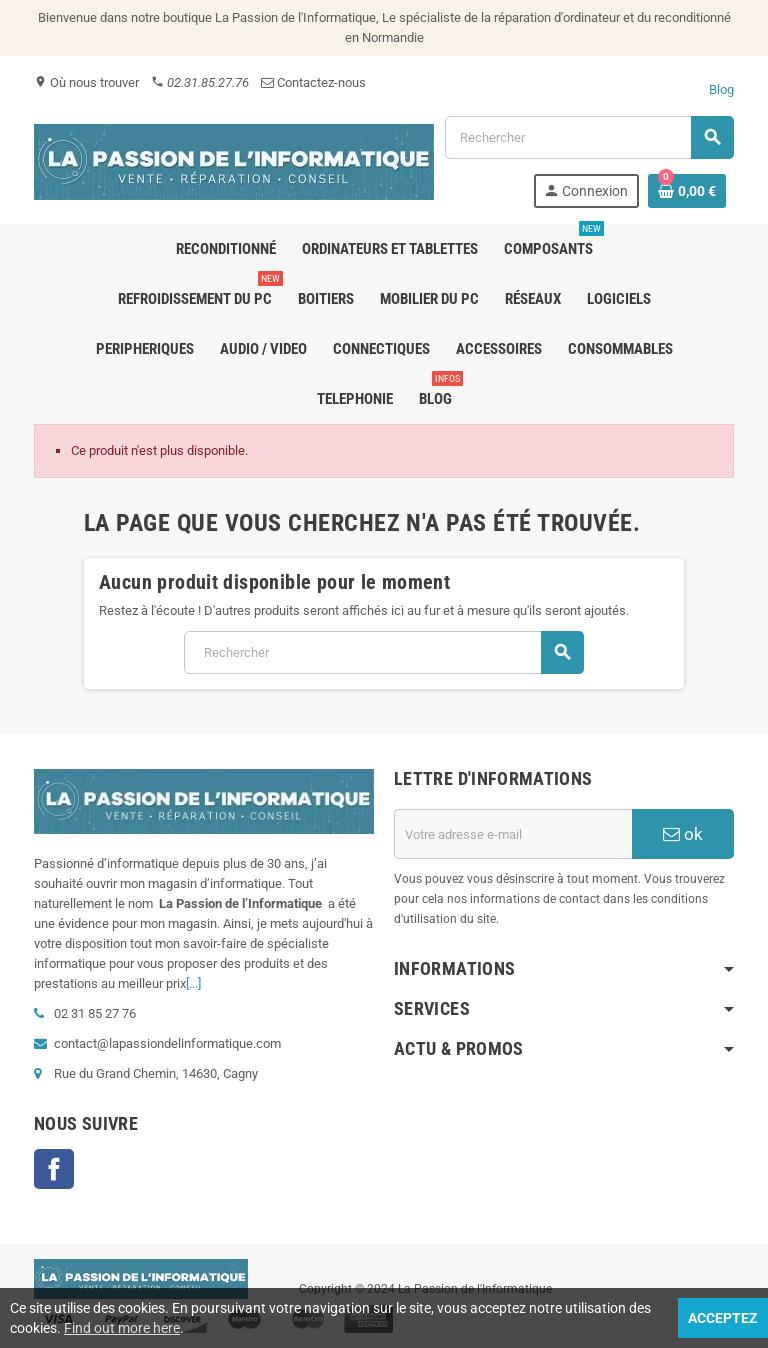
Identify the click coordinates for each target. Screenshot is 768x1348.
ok (683, 834)
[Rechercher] (589, 137)
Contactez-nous (313, 82)
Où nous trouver (86, 82)
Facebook (54, 1169)
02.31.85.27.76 (200, 82)
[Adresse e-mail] (513, 834)
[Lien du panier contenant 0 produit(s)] (687, 191)
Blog (721, 89)
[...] (193, 983)
